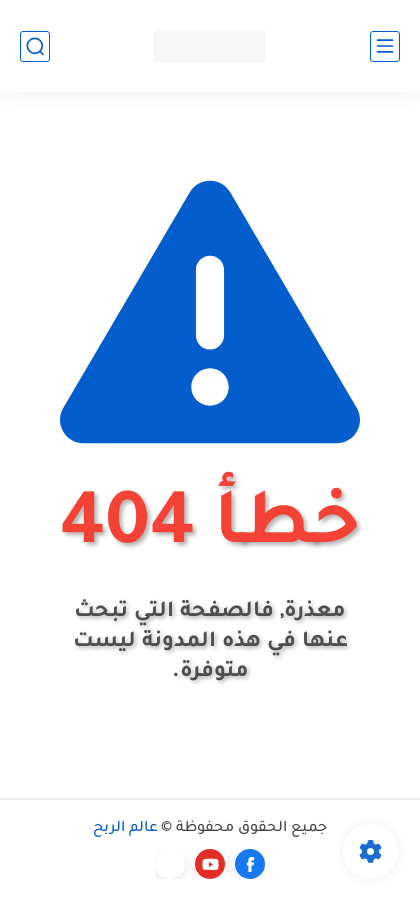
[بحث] (35, 46)
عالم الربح (125, 829)
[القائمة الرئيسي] (385, 46)
